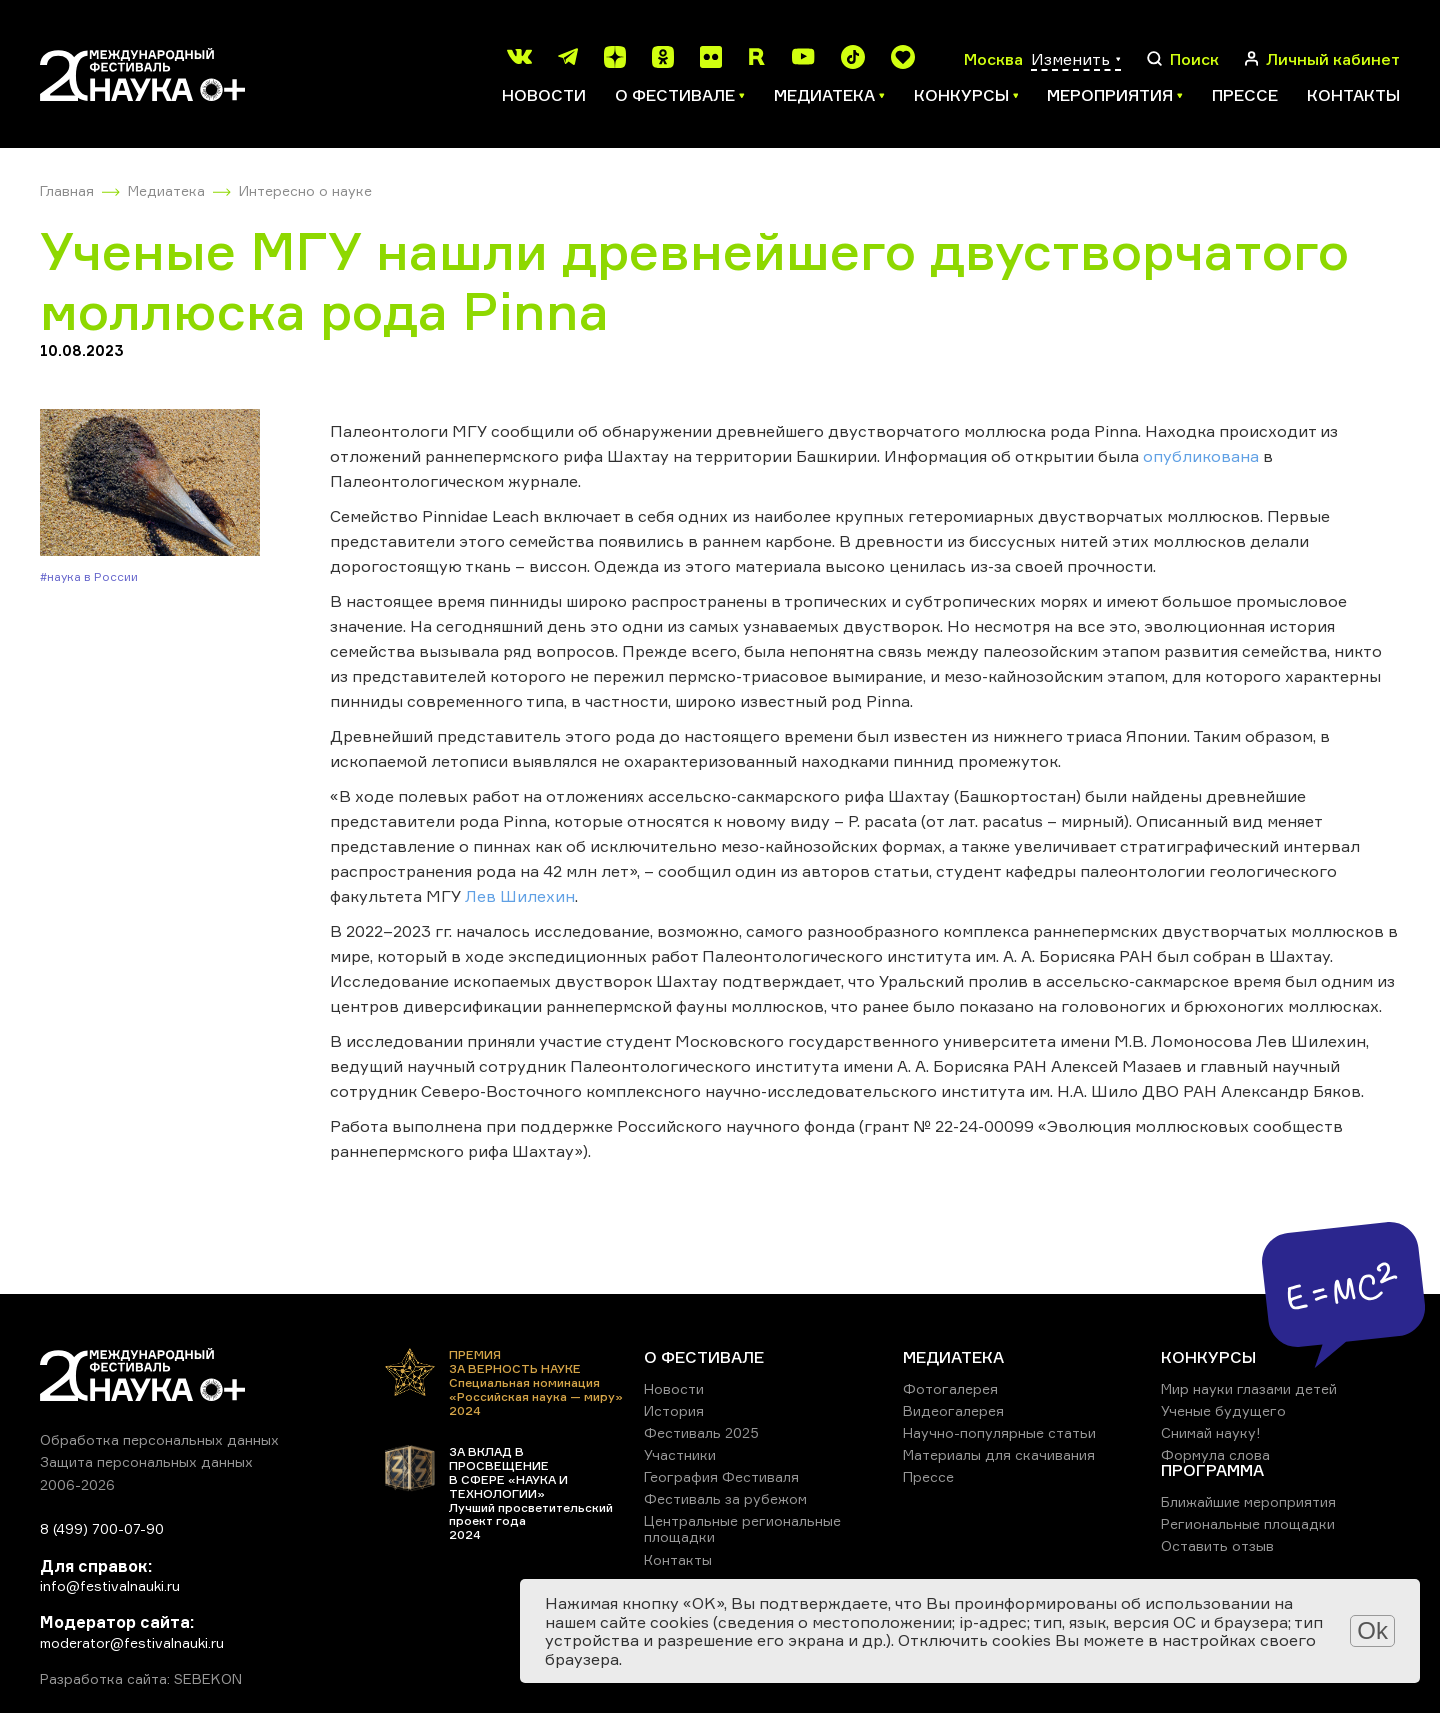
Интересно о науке (305, 190)
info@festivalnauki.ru (110, 1585)
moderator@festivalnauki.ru (132, 1642)
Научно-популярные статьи (999, 1432)
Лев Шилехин (520, 896)
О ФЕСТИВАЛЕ (704, 1357)
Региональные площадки (1248, 1523)
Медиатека (166, 190)
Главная (67, 190)
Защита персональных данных (146, 1461)
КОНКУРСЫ (1208, 1357)
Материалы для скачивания (999, 1454)
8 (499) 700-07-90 (102, 1528)
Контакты (1353, 95)
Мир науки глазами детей (1249, 1388)
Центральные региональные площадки (742, 1528)
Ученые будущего (1223, 1410)
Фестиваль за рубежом (725, 1498)
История (674, 1410)
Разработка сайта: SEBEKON (141, 1679)
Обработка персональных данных (159, 1439)
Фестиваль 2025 (701, 1432)
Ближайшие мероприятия (1248, 1501)
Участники (680, 1454)
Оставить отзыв (1217, 1545)
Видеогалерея (953, 1410)
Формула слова (1215, 1454)
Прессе (1245, 95)
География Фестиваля (721, 1476)
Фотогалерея (950, 1388)
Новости (544, 95)
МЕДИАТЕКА (953, 1357)
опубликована (1201, 456)
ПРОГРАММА (1212, 1470)
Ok (1372, 1630)
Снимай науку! (1211, 1432)
